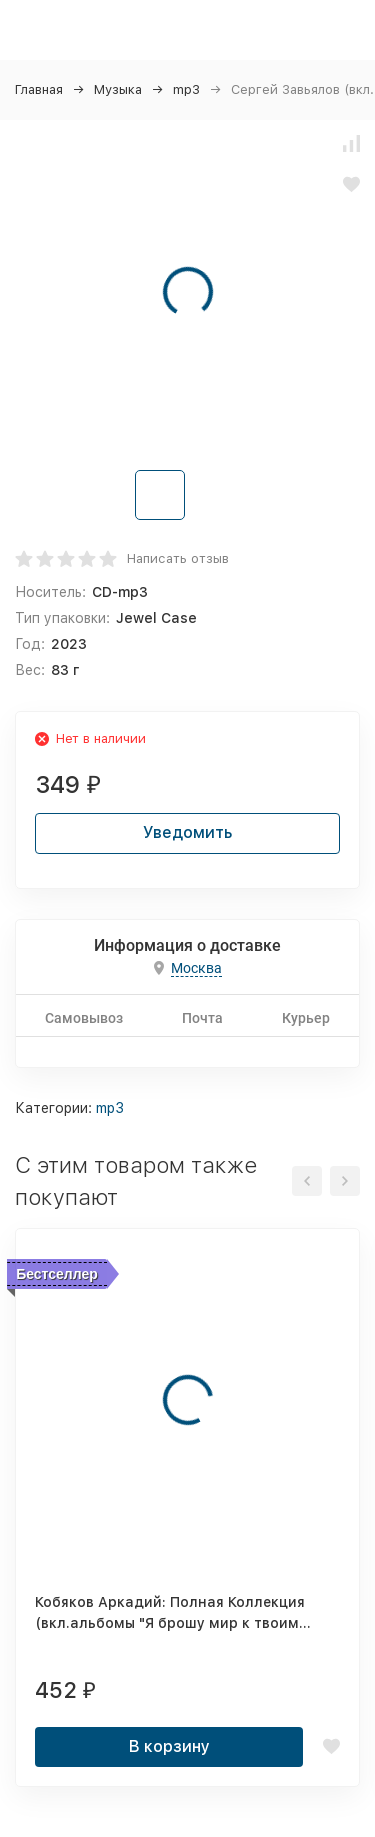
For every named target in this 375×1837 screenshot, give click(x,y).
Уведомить (187, 832)
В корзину (169, 1746)
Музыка (118, 89)
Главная (39, 89)
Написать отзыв (178, 558)
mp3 (186, 89)
